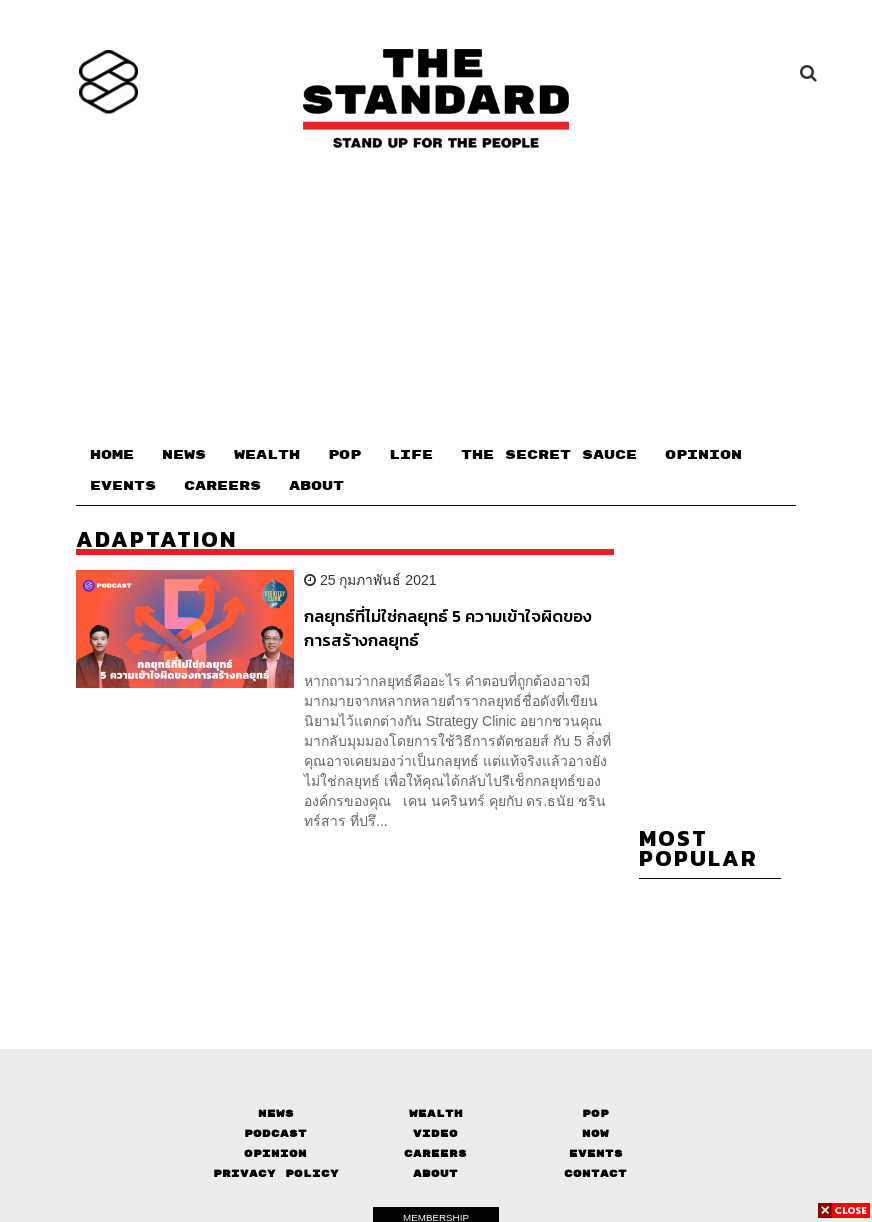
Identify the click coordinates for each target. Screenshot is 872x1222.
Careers (435, 1153)
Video (435, 1133)
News (276, 1113)
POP (344, 455)
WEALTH (267, 455)
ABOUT (316, 486)
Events (596, 1153)
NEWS (184, 455)
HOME (112, 455)
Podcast (275, 1133)
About (435, 1173)
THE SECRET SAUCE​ (549, 455)
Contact (595, 1173)
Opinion (275, 1153)
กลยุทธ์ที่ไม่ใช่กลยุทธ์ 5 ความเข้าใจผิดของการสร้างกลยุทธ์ (448, 627)
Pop (595, 1113)
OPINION (703, 455)
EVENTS (123, 486)
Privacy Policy (276, 1173)
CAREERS (222, 486)
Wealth (436, 1113)
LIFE (411, 455)
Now (595, 1133)
